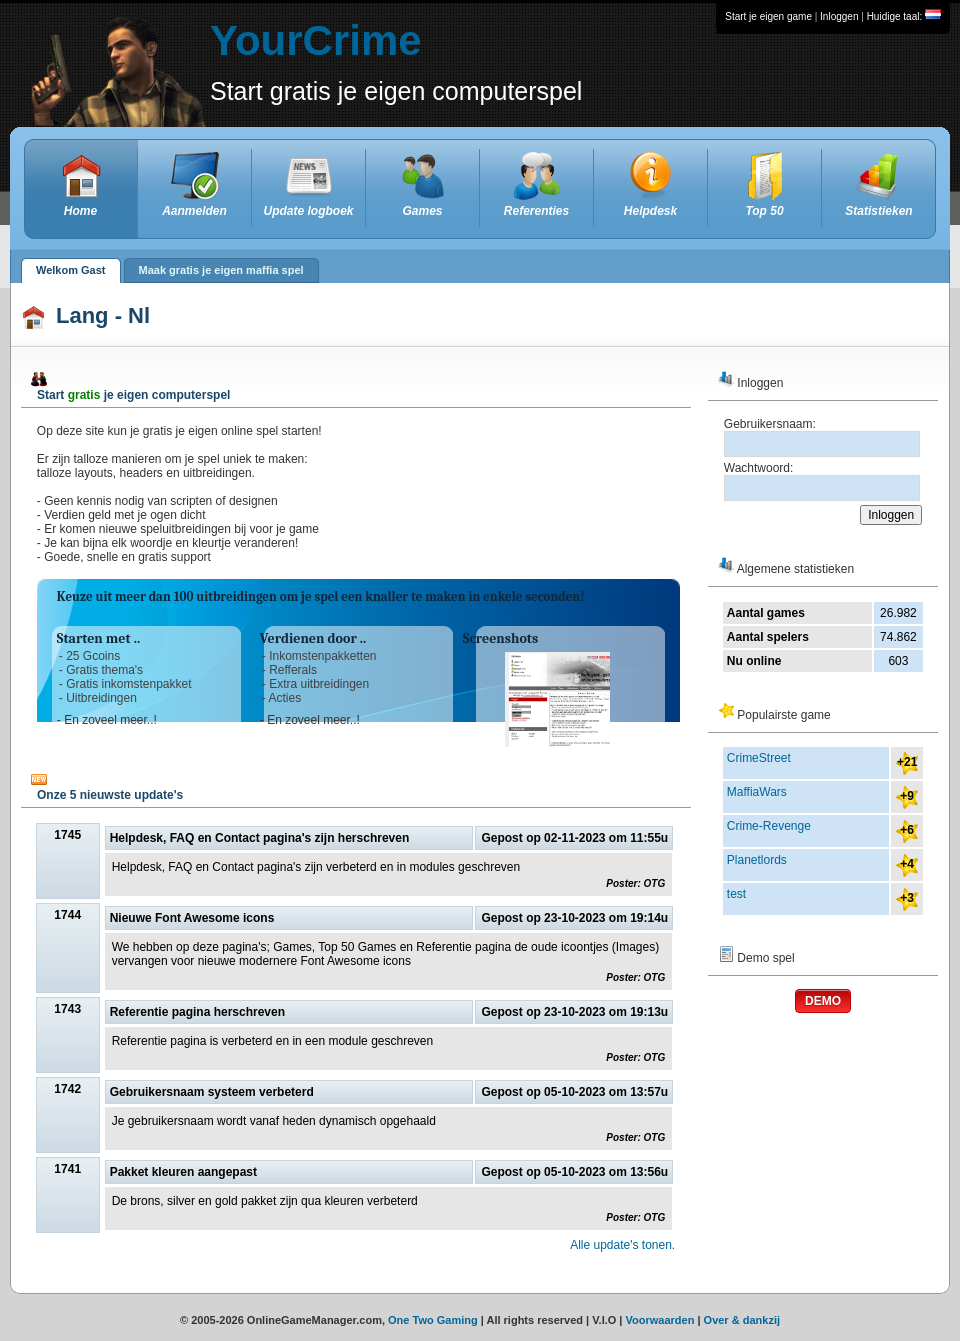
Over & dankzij (742, 1320)
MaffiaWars (757, 792)
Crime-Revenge (769, 826)
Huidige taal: (904, 16)
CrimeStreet (759, 758)
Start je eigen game (768, 16)
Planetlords (757, 860)
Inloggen (839, 16)
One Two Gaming (433, 1320)
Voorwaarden (660, 1320)
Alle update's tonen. (622, 1245)
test (736, 894)
